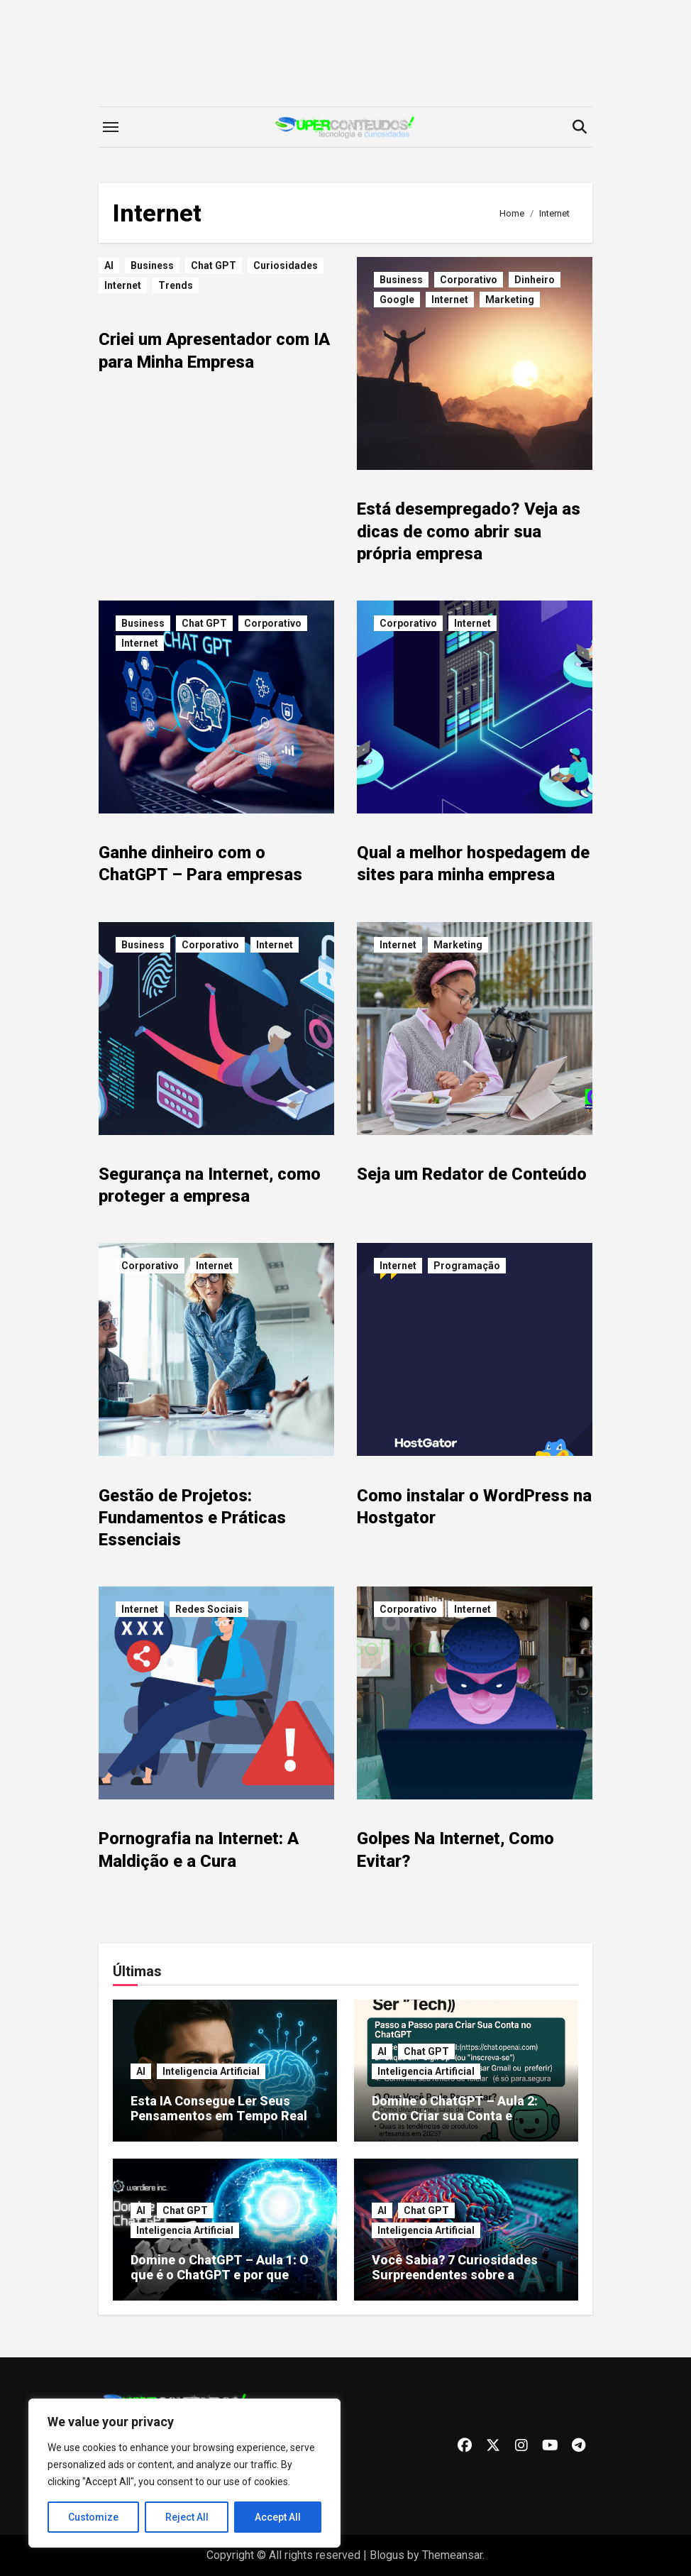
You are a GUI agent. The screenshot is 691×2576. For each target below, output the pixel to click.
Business (152, 265)
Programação (466, 1265)
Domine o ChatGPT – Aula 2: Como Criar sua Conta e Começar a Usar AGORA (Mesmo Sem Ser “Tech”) (455, 2123)
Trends (175, 285)
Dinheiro (534, 279)
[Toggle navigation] (110, 127)
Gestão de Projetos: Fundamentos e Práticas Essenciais (192, 1518)
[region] (184, 2473)
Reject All (187, 2517)
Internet (122, 285)
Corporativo (468, 279)
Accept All (278, 2517)
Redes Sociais (209, 1609)
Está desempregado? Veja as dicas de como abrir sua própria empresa (468, 531)
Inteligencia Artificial (211, 2071)
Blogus (387, 2555)
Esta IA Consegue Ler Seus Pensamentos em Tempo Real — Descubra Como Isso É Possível (219, 2123)
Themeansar (452, 2555)
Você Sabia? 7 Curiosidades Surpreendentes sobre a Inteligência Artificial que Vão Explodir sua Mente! (460, 2282)
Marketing (509, 299)
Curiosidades (285, 265)
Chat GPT (213, 265)
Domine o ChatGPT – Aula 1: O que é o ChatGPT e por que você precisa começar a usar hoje (220, 2282)
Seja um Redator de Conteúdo (472, 1174)
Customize (93, 2517)
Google (397, 299)
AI (109, 265)
